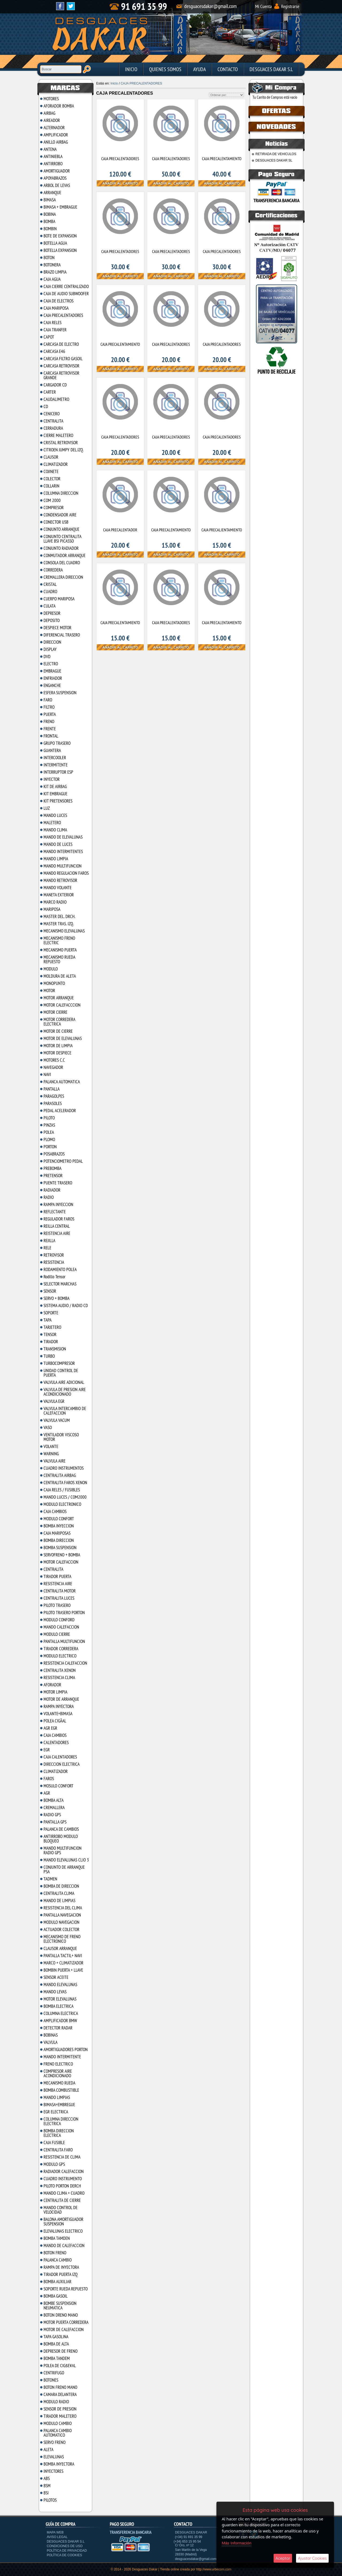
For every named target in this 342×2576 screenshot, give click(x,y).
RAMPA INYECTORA (59, 1706)
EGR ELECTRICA (56, 2112)
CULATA (50, 606)
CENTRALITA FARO (58, 2150)
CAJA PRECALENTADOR (120, 529)
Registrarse (290, 6)
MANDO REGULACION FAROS (66, 873)
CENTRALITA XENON (60, 1670)
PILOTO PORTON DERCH (62, 2186)
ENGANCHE (52, 685)
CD (46, 406)
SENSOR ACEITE (56, 1977)
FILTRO (49, 707)
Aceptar (282, 2558)
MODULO (51, 969)
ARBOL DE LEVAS (57, 185)
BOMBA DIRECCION (59, 1540)
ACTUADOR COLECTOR (61, 1929)
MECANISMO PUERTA (60, 950)
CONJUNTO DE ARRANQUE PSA (64, 1869)
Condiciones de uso (65, 2546)
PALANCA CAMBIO (58, 2260)
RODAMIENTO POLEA (60, 1269)
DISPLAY (50, 649)
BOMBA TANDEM (57, 2358)
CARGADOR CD (55, 385)
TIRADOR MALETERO (60, 2416)
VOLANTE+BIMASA (58, 1714)
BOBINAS (51, 2035)
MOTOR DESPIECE (57, 1053)
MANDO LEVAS (55, 1992)
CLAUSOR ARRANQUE (60, 1948)
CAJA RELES (52, 322)
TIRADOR (51, 1342)
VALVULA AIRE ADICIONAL (64, 1382)
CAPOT (49, 337)
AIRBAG (49, 113)
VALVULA (50, 2042)
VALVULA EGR (54, 1401)
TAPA (48, 1320)
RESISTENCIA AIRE (58, 1584)
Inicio (131, 69)
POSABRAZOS (54, 1154)
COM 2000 (52, 500)
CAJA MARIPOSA (56, 308)
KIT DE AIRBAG (55, 786)
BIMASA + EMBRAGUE (60, 207)
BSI (46, 2493)
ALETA (48, 2449)
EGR (47, 1750)
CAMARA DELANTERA (60, 2394)
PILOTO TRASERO (57, 1605)
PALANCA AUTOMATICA (62, 1082)
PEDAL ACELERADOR (60, 1111)
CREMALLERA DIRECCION (63, 577)
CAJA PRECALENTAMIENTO (222, 158)
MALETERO (52, 823)
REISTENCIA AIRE (57, 1233)
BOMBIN (50, 229)
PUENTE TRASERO (58, 1183)
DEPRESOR (52, 613)
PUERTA (50, 714)
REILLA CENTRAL (57, 1226)
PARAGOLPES (54, 1096)
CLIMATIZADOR (56, 464)
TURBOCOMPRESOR (59, 1363)
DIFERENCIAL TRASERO (62, 635)
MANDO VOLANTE (58, 887)
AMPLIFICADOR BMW (60, 2021)
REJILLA (49, 1240)
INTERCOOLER (55, 758)
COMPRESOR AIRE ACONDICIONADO (58, 2073)
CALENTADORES (56, 1742)
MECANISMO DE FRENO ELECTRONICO (62, 1939)
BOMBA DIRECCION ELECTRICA (59, 2133)
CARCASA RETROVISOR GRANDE (61, 375)
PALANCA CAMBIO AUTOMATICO (58, 2433)
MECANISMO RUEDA (59, 2083)
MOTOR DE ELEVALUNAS (63, 1038)
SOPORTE (51, 1313)
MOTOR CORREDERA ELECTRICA (59, 1021)
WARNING (51, 1454)
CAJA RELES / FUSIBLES (62, 1490)
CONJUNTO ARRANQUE (61, 529)
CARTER (50, 392)
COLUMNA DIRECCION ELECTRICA (61, 2121)
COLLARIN (51, 486)
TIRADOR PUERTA (57, 1576)
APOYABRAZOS (55, 178)
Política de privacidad (67, 2550)
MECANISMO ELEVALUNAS (64, 931)
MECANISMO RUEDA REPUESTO (59, 959)
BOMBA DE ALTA (56, 2344)
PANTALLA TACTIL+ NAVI (63, 1956)
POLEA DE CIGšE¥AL (60, 2365)
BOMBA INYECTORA (59, 2464)
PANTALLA (52, 1089)
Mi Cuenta (263, 6)
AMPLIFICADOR (56, 135)
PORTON (50, 1147)
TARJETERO (52, 1327)
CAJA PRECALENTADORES (63, 315)
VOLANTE (51, 1446)
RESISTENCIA (54, 1262)
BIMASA (50, 200)
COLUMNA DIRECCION (61, 493)
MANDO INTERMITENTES (63, 851)
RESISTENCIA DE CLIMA (62, 2157)
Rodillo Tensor (54, 1277)
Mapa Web (55, 2532)
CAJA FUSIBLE (54, 2142)
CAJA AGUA (52, 279)
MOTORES (51, 99)
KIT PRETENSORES (58, 801)
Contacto (227, 69)
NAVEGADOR (53, 1067)
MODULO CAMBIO (58, 2423)
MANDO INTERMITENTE (62, 2057)
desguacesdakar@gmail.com (195, 2559)
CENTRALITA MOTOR (60, 1591)
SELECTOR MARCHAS (60, 1284)
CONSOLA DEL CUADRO (62, 563)
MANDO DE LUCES (58, 844)
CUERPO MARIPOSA (59, 599)
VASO (48, 1427)
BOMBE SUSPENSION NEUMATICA (60, 2305)
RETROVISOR (54, 1255)
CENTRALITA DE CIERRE (62, 2200)
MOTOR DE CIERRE (58, 1031)
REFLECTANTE (55, 1212)
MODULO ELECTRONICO (62, 1504)
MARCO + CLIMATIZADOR (63, 1963)
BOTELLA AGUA (55, 243)
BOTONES (51, 2380)
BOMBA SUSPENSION (60, 1547)
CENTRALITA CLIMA (59, 1893)
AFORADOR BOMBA (59, 106)
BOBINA (50, 214)
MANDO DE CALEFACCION (64, 2245)
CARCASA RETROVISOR (61, 366)
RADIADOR (52, 1190)
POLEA (49, 1132)
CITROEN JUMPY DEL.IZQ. (64, 450)
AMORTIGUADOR (57, 171)
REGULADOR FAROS (59, 1219)
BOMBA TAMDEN (57, 2238)
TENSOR (50, 1334)
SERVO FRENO (54, 2442)
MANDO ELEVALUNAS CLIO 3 (66, 1860)
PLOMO (49, 1139)
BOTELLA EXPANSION (60, 250)
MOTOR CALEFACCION (61, 1562)
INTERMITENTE (56, 765)
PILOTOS (50, 2500)
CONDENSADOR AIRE (60, 515)
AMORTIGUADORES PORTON (66, 2049)
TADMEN (50, 1879)
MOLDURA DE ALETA (60, 976)
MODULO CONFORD (59, 1620)
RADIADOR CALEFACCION (64, 2171)
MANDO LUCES (55, 815)
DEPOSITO (52, 620)
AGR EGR (50, 1728)
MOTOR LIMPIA (55, 1692)
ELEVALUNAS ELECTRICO (63, 2231)
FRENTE (50, 729)
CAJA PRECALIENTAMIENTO (221, 529)
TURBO (49, 1356)
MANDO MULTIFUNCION (62, 866)
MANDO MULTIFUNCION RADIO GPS (62, 1850)
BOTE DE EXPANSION (60, 236)
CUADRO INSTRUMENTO (63, 2179)
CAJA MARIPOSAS (57, 1533)
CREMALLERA (54, 1807)
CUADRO (50, 591)
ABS (47, 2478)
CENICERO (52, 414)
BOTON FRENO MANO (60, 2387)
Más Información (236, 2543)
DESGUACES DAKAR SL (273, 160)
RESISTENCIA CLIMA (59, 1677)
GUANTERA (52, 750)
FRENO (49, 721)
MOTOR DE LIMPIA (58, 1046)
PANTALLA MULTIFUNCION (64, 1641)
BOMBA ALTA (54, 1800)
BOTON (49, 257)
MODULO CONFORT (59, 1519)
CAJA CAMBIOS (55, 1511)
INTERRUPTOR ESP (58, 772)
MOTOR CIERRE (55, 1012)
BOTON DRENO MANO (61, 2315)
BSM (47, 2486)
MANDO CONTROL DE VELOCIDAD (60, 2210)
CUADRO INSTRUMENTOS (64, 1468)
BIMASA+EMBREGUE (59, 2104)
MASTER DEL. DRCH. (59, 916)
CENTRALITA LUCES (59, 1598)
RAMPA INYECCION (58, 1204)
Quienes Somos (165, 69)
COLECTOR (52, 479)
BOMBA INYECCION (59, 1526)
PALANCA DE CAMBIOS (61, 1829)
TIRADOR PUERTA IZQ (60, 2274)
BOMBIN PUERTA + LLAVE (63, 1970)
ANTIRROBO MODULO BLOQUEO (61, 1838)
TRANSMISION (55, 1349)
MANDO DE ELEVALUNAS (63, 837)
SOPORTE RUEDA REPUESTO (66, 2289)
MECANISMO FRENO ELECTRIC (59, 940)
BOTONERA (52, 265)
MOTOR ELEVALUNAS (60, 1999)
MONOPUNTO (54, 983)
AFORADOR (52, 1685)
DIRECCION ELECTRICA (62, 1764)
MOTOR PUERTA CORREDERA (66, 2322)
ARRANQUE (52, 192)
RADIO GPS (52, 1815)
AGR (47, 1793)
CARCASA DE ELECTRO (61, 344)
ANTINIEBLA (53, 156)
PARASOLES (53, 1103)
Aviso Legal (57, 2537)
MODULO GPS (54, 2164)
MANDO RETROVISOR (60, 880)
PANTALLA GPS (55, 1822)
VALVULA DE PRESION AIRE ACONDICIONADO (65, 1392)
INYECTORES (53, 2471)
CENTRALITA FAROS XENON (65, 1482)
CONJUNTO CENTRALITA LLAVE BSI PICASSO (62, 538)
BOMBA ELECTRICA (58, 2006)
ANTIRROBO (53, 164)
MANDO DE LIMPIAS (59, 1900)
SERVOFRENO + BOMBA (62, 1555)
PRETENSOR (53, 1175)
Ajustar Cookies (312, 2558)
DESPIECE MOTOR (57, 628)
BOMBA (49, 221)
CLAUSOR (51, 457)
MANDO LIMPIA (56, 859)
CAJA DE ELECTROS (58, 301)
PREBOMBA (52, 1168)
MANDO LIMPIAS (57, 2097)
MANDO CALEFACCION (61, 1627)
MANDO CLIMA (55, 830)
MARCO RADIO (55, 902)
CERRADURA (53, 428)
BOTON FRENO (55, 2253)
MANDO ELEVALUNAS (60, 1984)
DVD (47, 656)
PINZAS (49, 1125)
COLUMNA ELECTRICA (61, 2013)
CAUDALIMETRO (56, 399)
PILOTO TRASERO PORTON (64, 1612)
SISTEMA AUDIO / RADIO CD (66, 1305)
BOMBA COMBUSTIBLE (61, 2090)
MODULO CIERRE (57, 1634)
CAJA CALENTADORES (60, 1757)
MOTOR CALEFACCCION (62, 1005)
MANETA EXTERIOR (59, 895)
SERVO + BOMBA (56, 1298)
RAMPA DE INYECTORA (61, 2267)
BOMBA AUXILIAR (57, 2282)
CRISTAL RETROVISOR (61, 443)
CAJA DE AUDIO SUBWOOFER (66, 294)
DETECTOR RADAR (58, 2028)
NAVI (47, 1074)
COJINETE (51, 471)
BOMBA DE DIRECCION (61, 1886)
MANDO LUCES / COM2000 (65, 1497)
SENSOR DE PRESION (60, 2409)
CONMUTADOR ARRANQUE (65, 555)
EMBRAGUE (52, 671)
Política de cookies (64, 2555)
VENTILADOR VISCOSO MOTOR (61, 1437)
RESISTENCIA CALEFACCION (65, 1663)
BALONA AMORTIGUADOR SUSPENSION (63, 2221)
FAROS (49, 1779)
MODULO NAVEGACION (61, 1922)
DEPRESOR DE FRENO (60, 2351)
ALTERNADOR (54, 127)
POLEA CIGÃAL (55, 1721)
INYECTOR (52, 779)
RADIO (49, 1197)
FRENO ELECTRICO (58, 2064)
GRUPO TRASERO (57, 743)
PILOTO (49, 1118)
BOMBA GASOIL (56, 2296)
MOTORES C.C (54, 1060)
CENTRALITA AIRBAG (60, 1475)
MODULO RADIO (56, 2402)
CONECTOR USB (56, 522)
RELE (47, 1248)
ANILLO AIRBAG (56, 142)
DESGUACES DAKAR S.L (271, 69)
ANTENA (50, 149)
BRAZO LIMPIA (55, 272)
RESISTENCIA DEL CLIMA (63, 1908)
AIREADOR (52, 120)
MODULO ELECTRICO (60, 1656)
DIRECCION (52, 642)
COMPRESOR (54, 507)
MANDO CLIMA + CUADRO (64, 2193)
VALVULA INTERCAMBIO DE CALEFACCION (65, 1411)
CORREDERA (53, 570)
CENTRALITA (53, 421)
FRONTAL (51, 736)
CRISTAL (50, 584)
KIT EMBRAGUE (55, 794)
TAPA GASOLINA (56, 2337)
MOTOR (49, 990)
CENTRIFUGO (54, 2373)
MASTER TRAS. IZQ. (59, 924)
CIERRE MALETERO (58, 435)
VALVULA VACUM (57, 1420)
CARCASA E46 (54, 351)
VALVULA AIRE (54, 1461)
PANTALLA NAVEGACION (62, 1915)
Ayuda (199, 69)
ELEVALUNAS (54, 2457)
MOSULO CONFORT (58, 1786)
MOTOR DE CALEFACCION (64, 2329)
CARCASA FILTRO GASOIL (63, 359)
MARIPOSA (52, 909)
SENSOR (50, 1291)
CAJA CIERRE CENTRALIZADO (66, 286)
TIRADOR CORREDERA (61, 1649)
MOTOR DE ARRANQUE (61, 1699)
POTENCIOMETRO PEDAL (63, 1161)
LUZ (47, 808)
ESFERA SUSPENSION (60, 693)
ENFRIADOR (53, 678)
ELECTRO (51, 664)
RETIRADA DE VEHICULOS (275, 154)
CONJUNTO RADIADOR (61, 548)
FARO (48, 700)
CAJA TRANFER (55, 330)
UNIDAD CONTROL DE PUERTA (61, 1373)
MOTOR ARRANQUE (59, 998)
